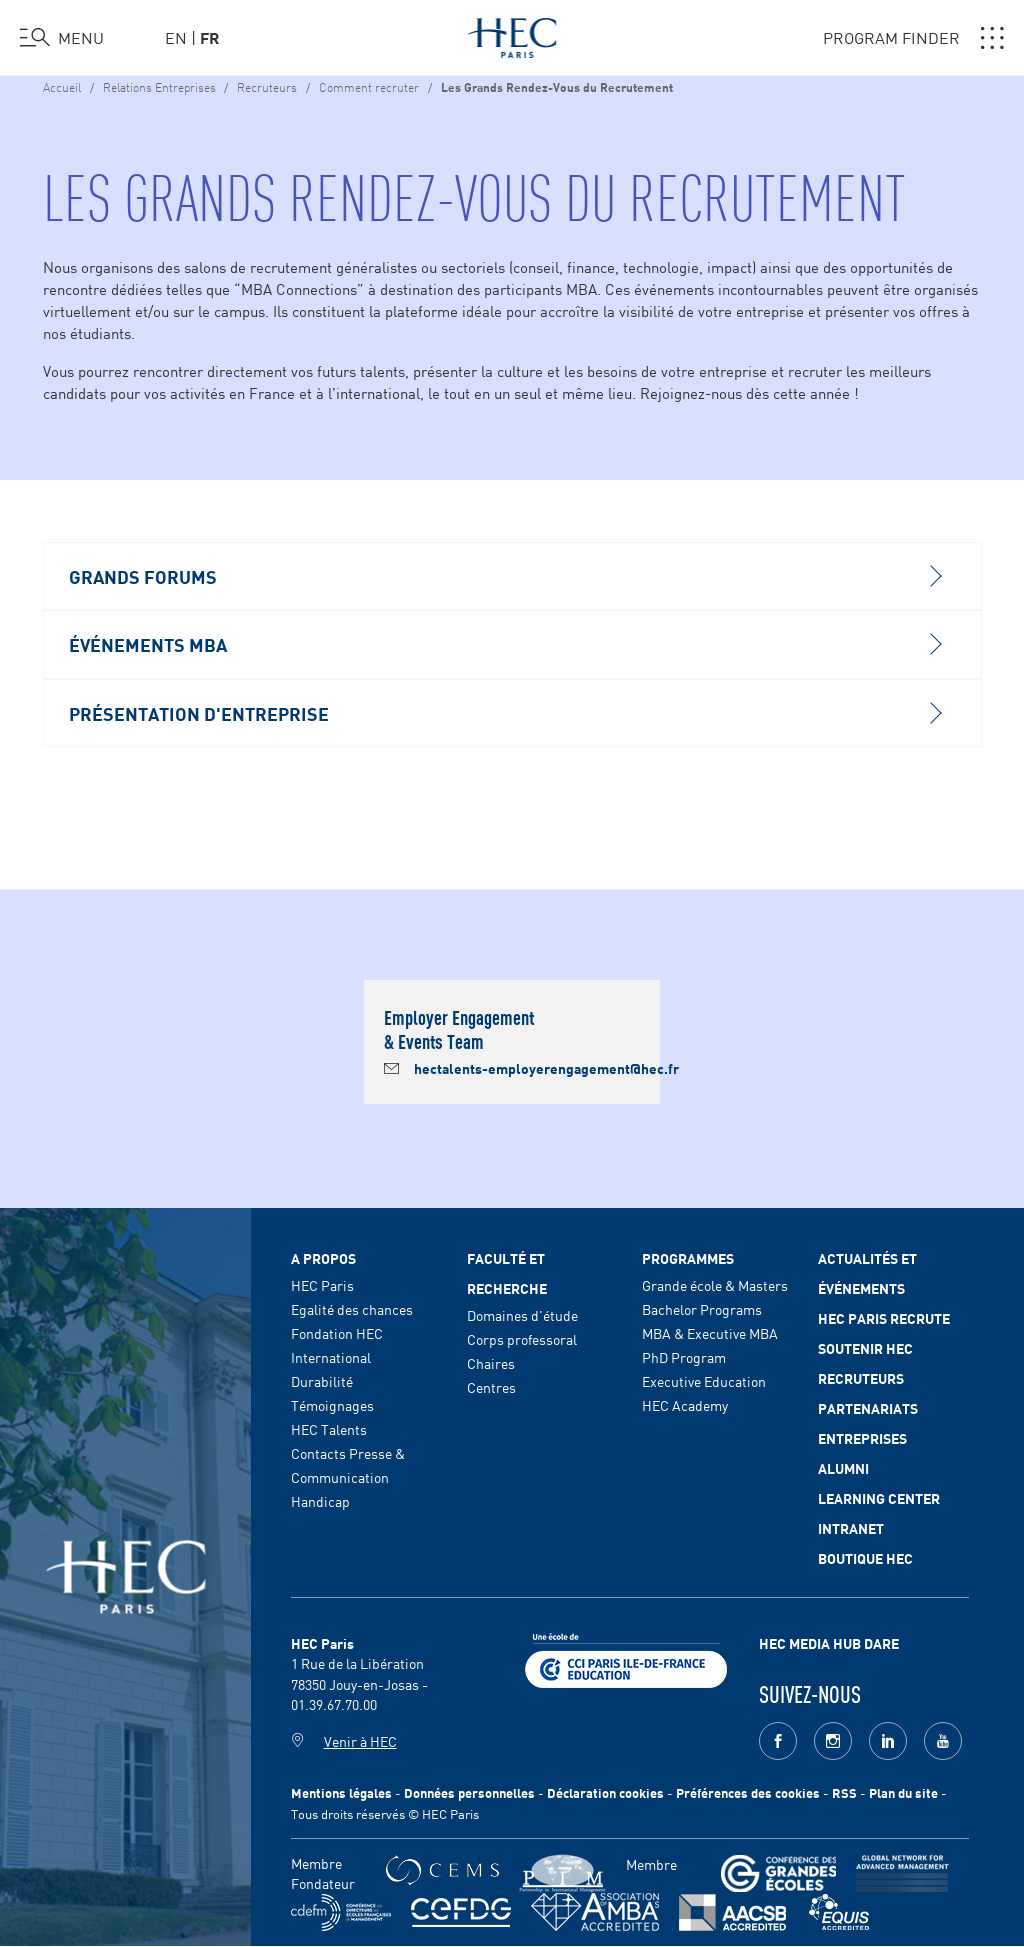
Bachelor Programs (702, 1309)
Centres (491, 1387)
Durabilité (322, 1381)
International (331, 1357)
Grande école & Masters (715, 1285)
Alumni (843, 1468)
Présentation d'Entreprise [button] (505, 713)
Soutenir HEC (865, 1348)
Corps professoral (522, 1339)
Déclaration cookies (605, 1792)
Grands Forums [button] (505, 576)
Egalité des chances (352, 1309)
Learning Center (879, 1498)
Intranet (851, 1528)
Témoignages (332, 1405)
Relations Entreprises (161, 86)
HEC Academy (685, 1405)
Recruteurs (267, 86)
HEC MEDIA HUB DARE (829, 1643)
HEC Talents (329, 1429)
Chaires (491, 1363)
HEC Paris (322, 1285)
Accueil (62, 86)
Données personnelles (469, 1792)
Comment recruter (369, 86)
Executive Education (704, 1381)
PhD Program (684, 1357)
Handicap (320, 1501)
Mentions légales (341, 1792)
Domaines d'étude (522, 1315)
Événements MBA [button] (505, 644)
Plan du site (903, 1792)
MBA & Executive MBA (710, 1333)
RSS (844, 1792)
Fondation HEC (337, 1333)
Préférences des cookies (748, 1792)
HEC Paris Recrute (884, 1318)
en (176, 37)
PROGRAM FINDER (913, 38)
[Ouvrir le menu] (62, 38)
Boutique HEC (865, 1558)
